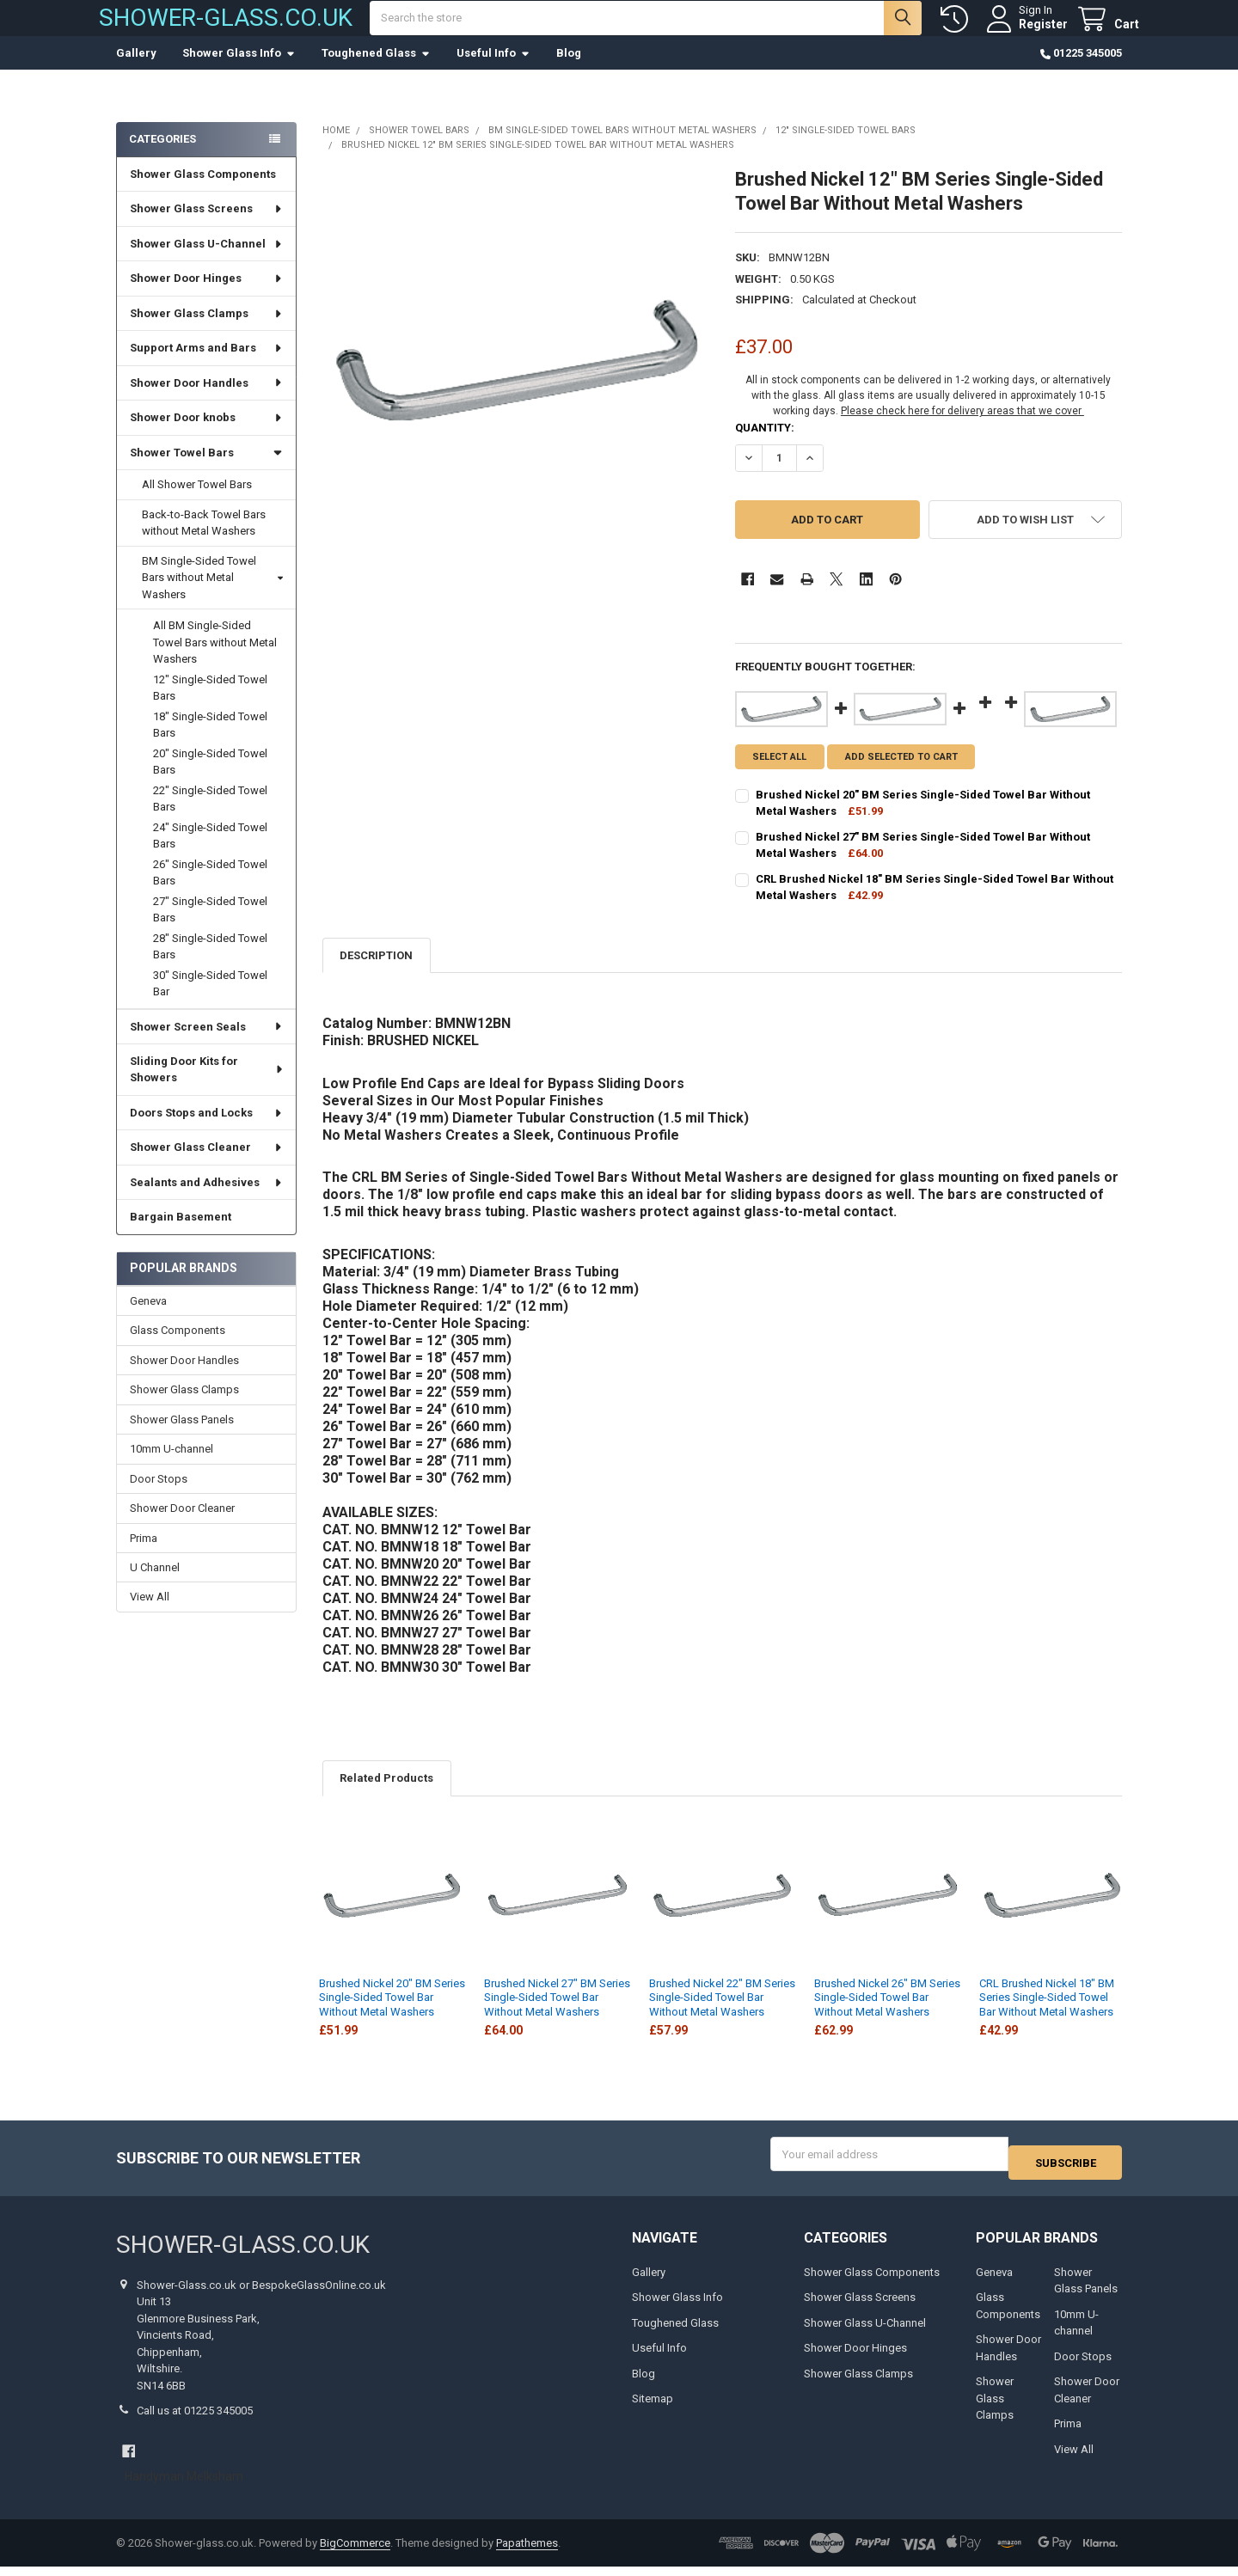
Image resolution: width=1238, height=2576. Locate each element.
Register (1026, 33)
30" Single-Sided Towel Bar (210, 1001)
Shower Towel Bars (206, 469)
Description (376, 972)
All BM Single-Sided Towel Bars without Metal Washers (215, 659)
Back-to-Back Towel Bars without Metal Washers (204, 540)
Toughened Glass (376, 70)
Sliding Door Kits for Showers (207, 1087)
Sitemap (652, 2408)
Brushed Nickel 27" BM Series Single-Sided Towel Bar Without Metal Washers (557, 2014)
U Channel (155, 1584)
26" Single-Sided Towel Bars (210, 890)
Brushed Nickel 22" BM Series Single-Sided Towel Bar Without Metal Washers (722, 2014)
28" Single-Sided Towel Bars (210, 964)
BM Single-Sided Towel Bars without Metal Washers (212, 595)
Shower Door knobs (207, 434)
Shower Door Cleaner (182, 1525)
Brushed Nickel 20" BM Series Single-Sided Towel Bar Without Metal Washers (392, 2014)
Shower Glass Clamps (207, 330)
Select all (779, 774)
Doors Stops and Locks (207, 1129)
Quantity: (764, 444)
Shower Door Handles (207, 400)
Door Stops (158, 1496)
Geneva (148, 1318)
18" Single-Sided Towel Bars (210, 742)
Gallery (136, 70)
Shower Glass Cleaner (207, 1164)
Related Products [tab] (386, 1795)
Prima (143, 1555)
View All (149, 1613)
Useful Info (493, 70)
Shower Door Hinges (207, 295)
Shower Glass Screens (207, 225)
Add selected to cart (909, 774)
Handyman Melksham (184, 2486)
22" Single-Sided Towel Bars (210, 816)
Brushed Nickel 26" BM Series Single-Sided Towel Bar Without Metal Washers (887, 2014)
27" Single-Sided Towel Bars (210, 927)
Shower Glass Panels (182, 1436)
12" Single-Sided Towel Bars (210, 705)
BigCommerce (355, 2551)
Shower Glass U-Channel (207, 260)
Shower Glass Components (203, 191)
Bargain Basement (180, 1233)
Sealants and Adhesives (207, 1199)
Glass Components (177, 1347)
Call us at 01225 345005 (195, 2420)
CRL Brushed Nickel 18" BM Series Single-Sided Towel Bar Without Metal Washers (1046, 2014)
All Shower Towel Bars (197, 501)
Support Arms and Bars (207, 364)
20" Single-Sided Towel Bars (210, 779)
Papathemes (527, 2551)
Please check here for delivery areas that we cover (962, 428)
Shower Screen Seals (207, 1043)
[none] (516, 378)
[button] (1025, 536)
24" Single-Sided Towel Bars (210, 853)
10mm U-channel (171, 1465)
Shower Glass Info (239, 70)
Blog (568, 70)
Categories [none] (162, 156)
